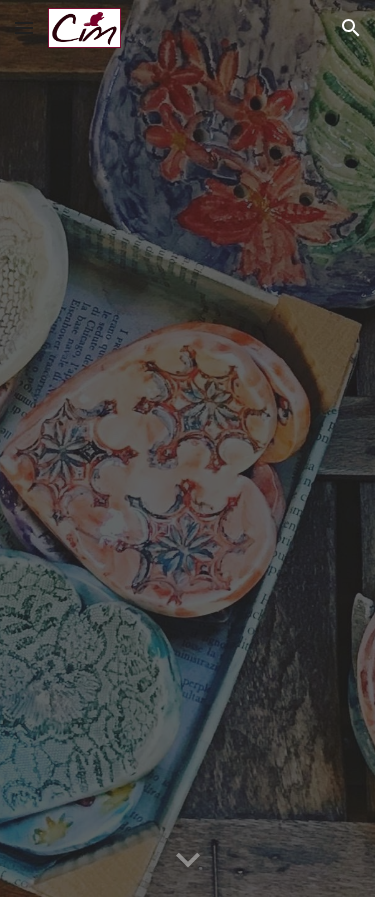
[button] (24, 27)
